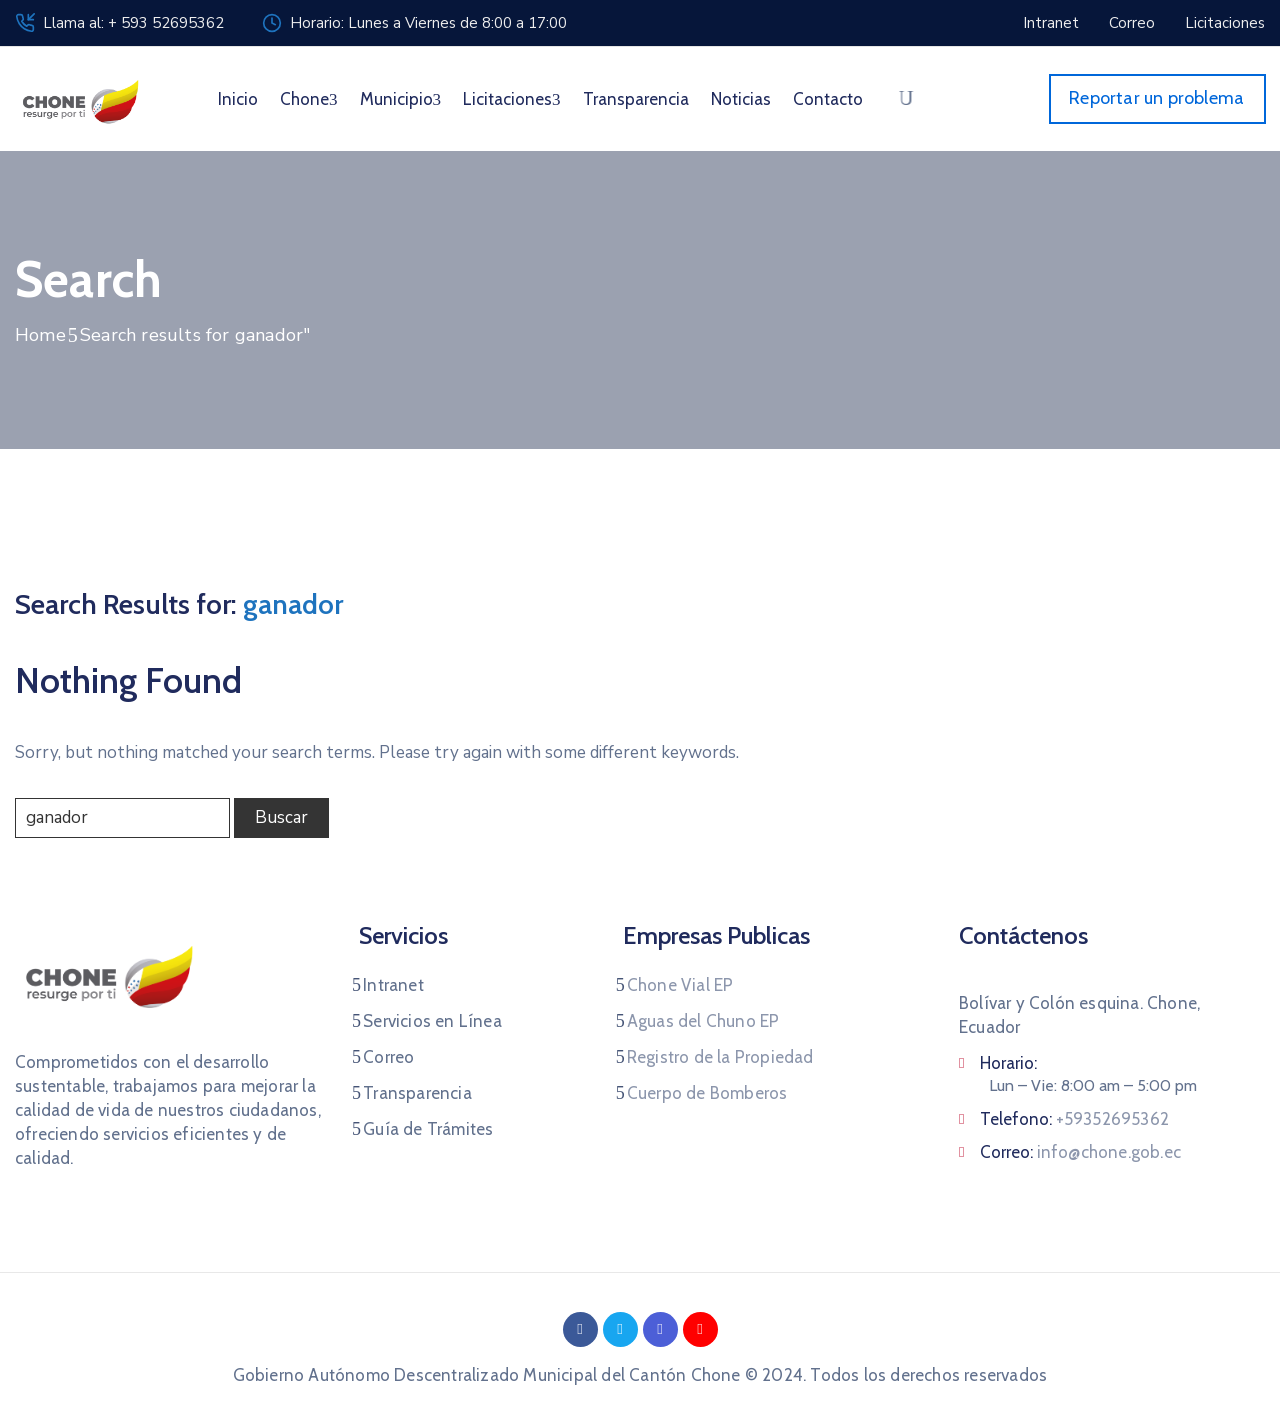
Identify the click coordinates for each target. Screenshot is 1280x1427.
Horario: (1008, 1063)
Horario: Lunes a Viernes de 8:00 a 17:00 (428, 23)
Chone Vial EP (680, 985)
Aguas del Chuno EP (703, 1021)
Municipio (401, 99)
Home (40, 335)
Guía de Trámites (428, 1129)
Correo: (1080, 1152)
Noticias (741, 99)
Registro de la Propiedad (720, 1057)
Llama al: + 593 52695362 (133, 23)
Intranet (393, 985)
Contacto (828, 99)
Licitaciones (512, 99)
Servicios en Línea (432, 1021)
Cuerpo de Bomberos (707, 1093)
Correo (388, 1057)
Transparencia (636, 99)
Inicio (238, 99)
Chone (309, 99)
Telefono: (1074, 1119)
